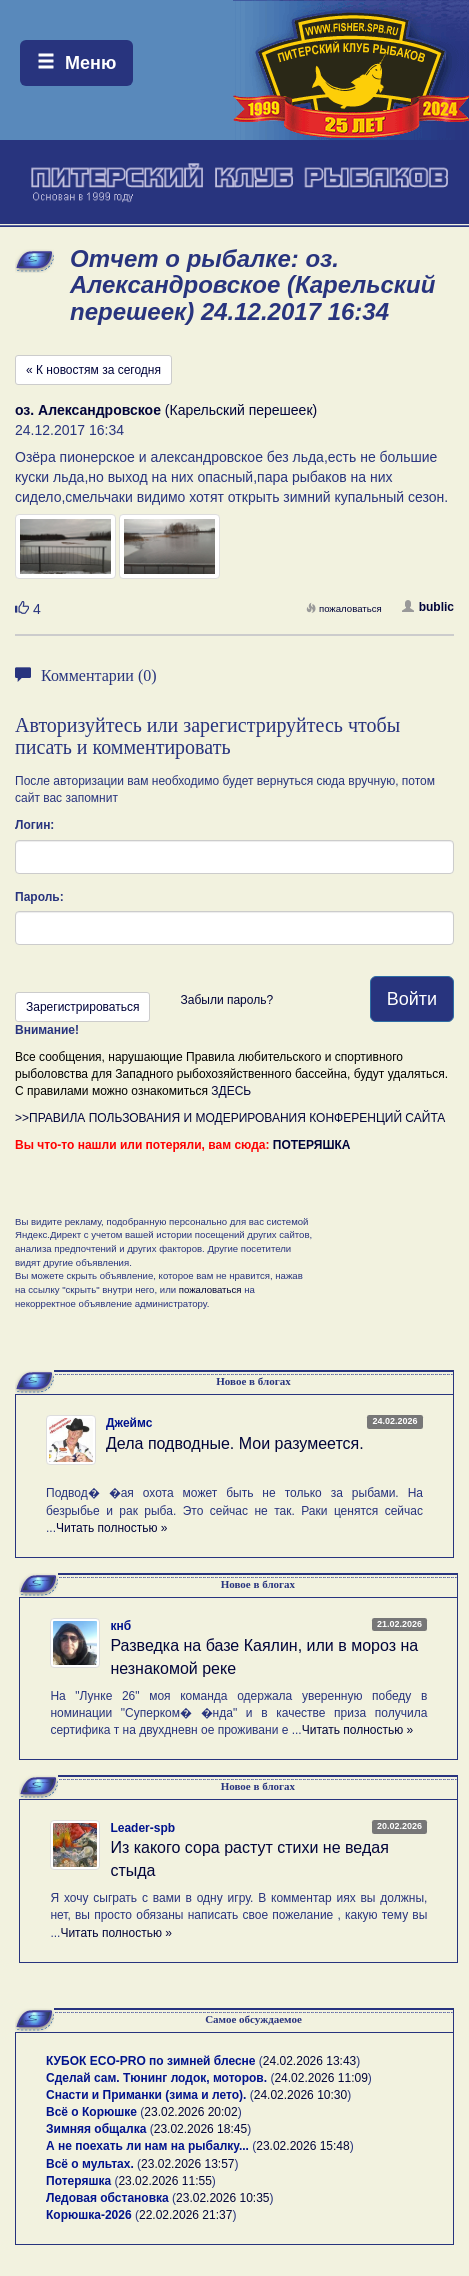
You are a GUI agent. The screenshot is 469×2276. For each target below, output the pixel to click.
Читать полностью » (112, 1528)
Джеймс (129, 1423)
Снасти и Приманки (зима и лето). (146, 2095)
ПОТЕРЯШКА (312, 1145)
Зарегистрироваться (82, 1007)
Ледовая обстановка (107, 2198)
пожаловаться (344, 608)
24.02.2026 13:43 (309, 2061)
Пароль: (39, 897)
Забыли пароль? (226, 1000)
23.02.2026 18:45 (200, 2129)
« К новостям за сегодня (93, 370)
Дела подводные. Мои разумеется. (235, 1443)
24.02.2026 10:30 (300, 2095)
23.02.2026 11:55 (164, 2181)
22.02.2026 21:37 (185, 2215)
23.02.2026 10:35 (222, 2198)
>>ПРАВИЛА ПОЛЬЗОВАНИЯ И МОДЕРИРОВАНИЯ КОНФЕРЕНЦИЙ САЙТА (230, 1118)
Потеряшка (78, 2181)
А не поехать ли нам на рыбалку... (147, 2146)
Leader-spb (142, 1828)
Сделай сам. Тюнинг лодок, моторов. (158, 2078)
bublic (428, 607)
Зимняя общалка (96, 2129)
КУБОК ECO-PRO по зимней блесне (151, 2061)
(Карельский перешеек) (166, 410)
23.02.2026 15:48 (302, 2146)
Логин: (34, 825)
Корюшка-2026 (89, 2215)
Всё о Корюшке (91, 2112)
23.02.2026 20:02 (190, 2112)
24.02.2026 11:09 (320, 2078)
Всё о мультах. (90, 2164)
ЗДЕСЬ (231, 1091)
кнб (120, 1626)
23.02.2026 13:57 (187, 2164)
